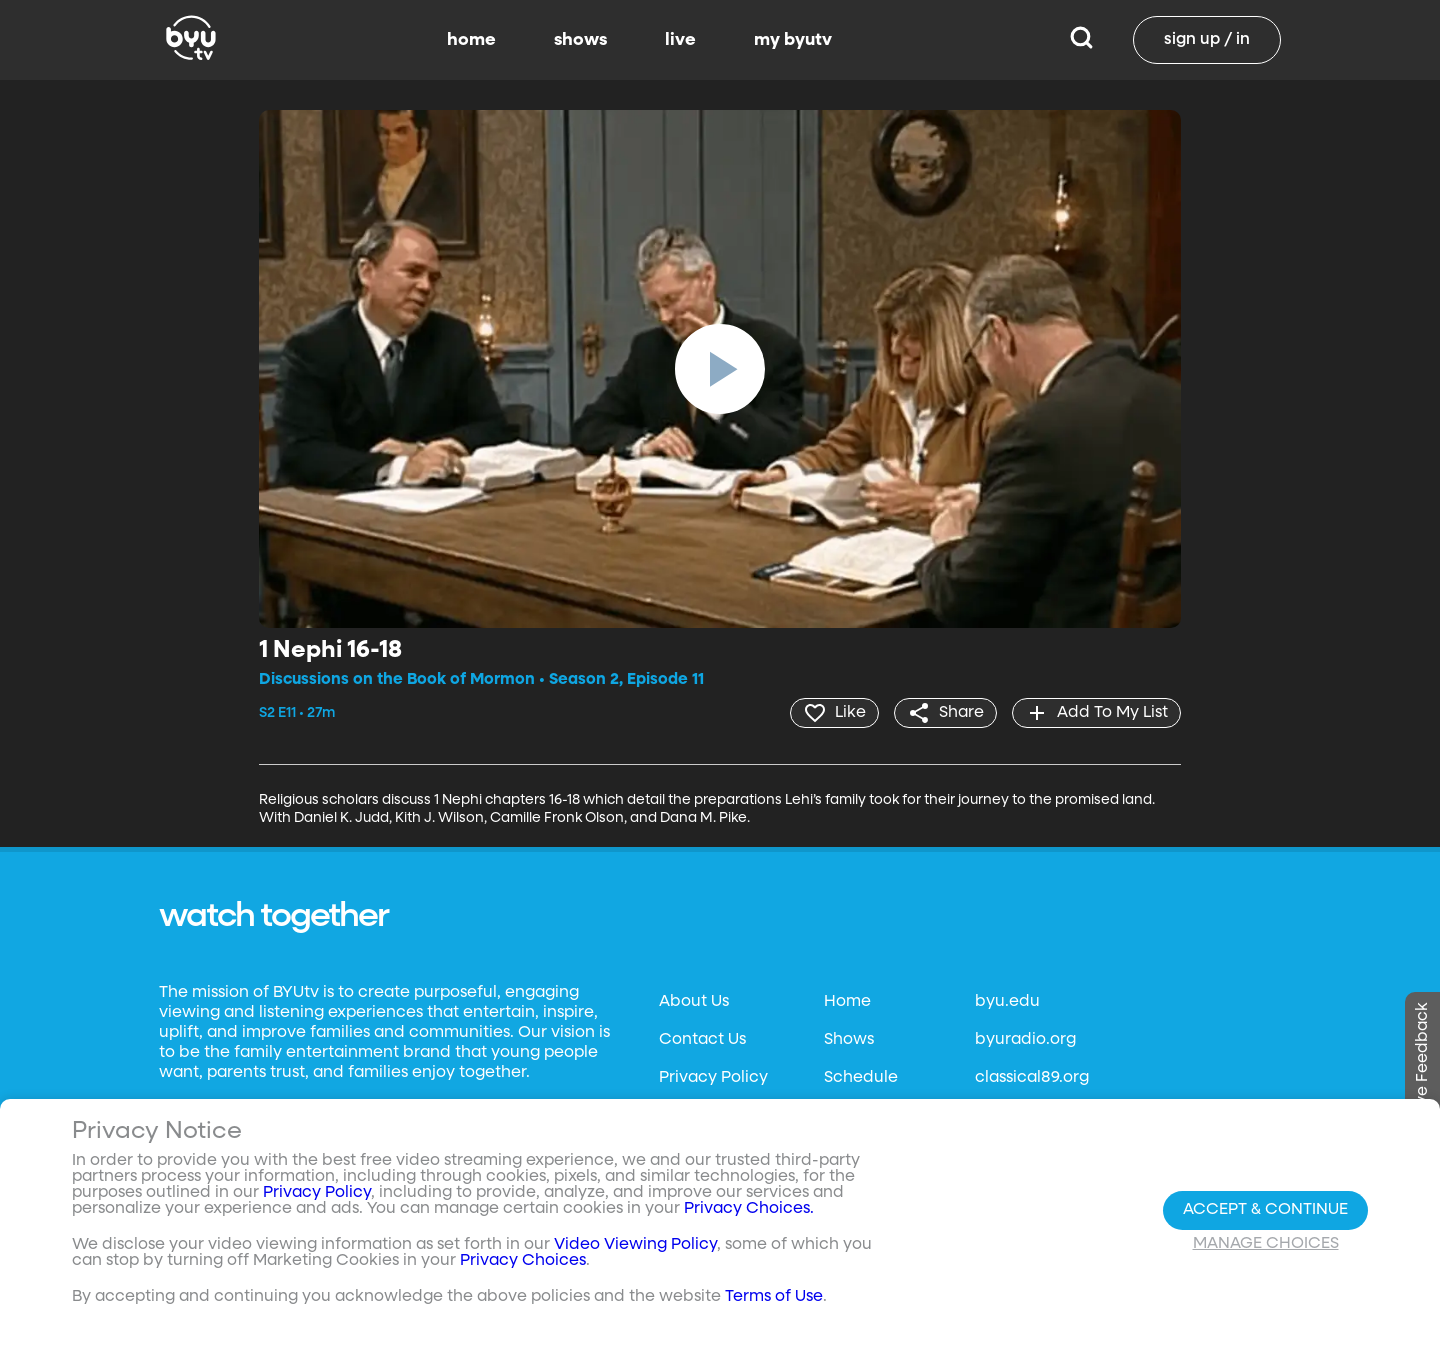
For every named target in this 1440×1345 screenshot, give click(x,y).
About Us (694, 1002)
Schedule (861, 1078)
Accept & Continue (1265, 1210)
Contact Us (702, 1040)
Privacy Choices (523, 1261)
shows (580, 40)
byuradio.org (1025, 1040)
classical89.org (1032, 1078)
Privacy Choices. (749, 1209)
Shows (849, 1040)
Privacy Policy (713, 1078)
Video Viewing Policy (635, 1245)
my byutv (793, 40)
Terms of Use (774, 1297)
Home (847, 1002)
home (471, 40)
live (680, 40)
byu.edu (1007, 1002)
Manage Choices (1266, 1244)
